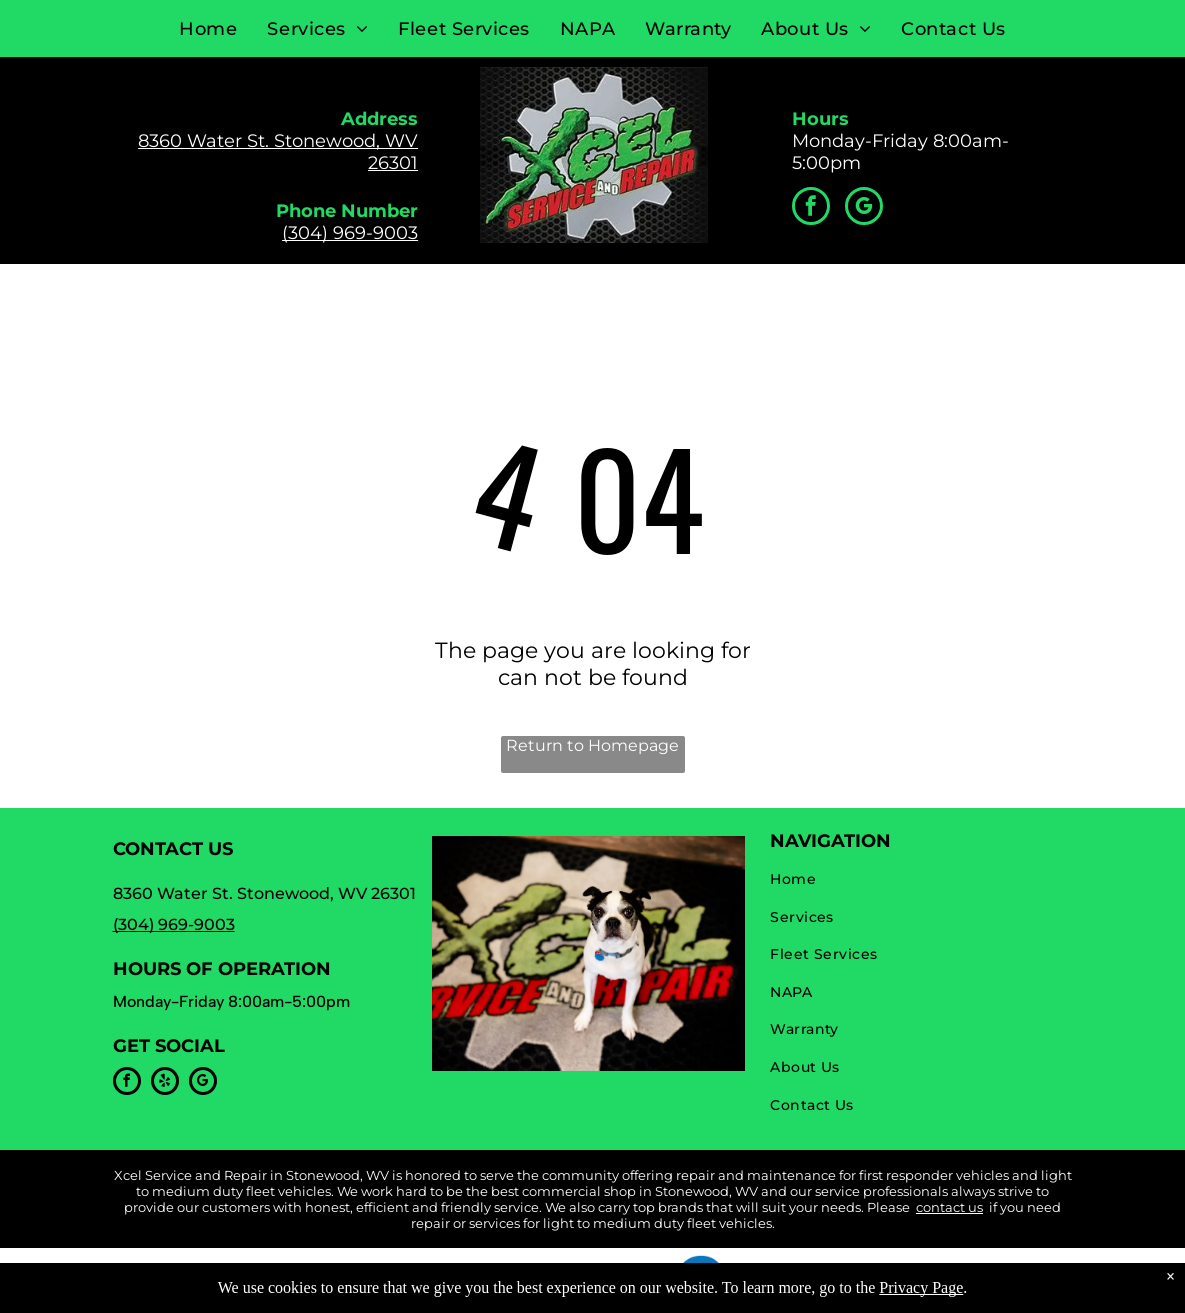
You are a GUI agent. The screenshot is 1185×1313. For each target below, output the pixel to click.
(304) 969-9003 (350, 233)
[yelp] (165, 1083)
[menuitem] (208, 28)
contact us (949, 1207)
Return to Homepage (592, 745)
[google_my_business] (864, 208)
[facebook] (811, 208)
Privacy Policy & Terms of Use (464, 1271)
